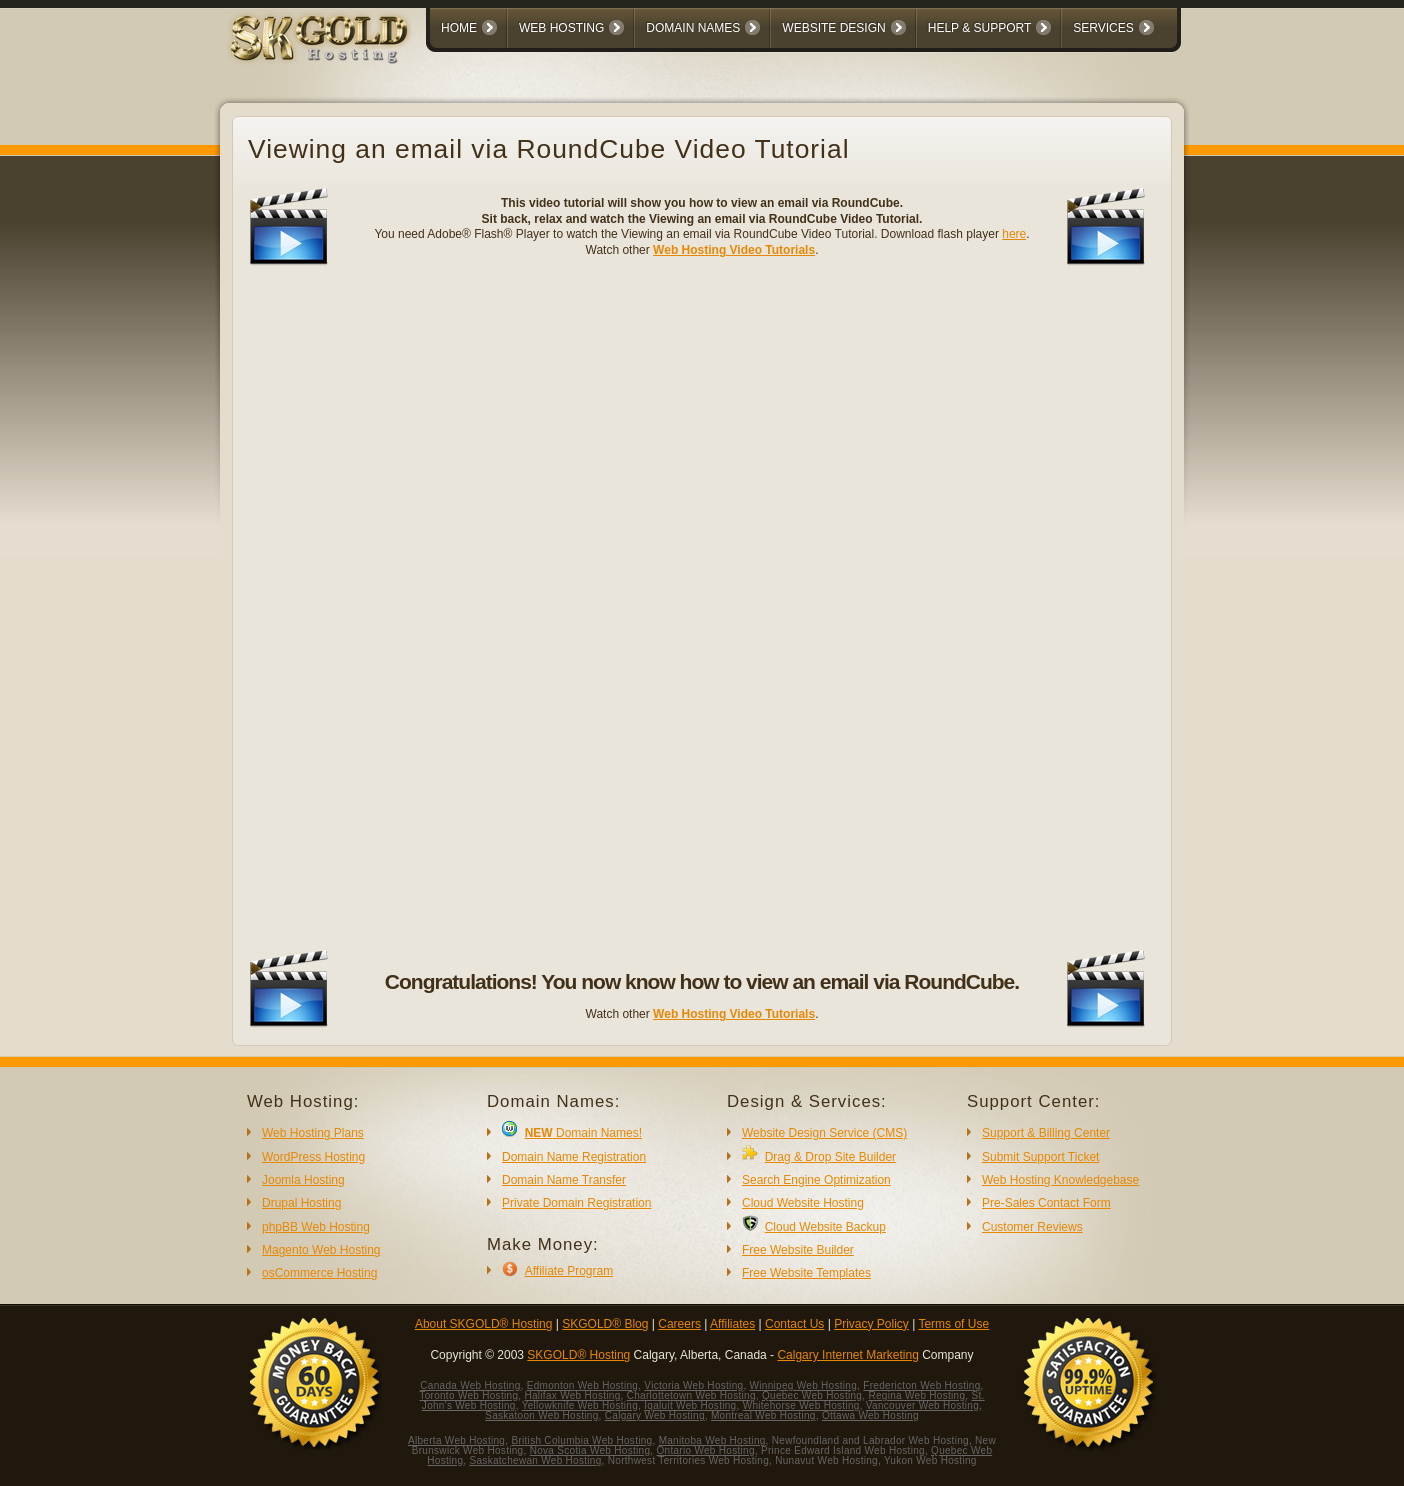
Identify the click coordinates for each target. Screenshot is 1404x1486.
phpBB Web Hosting (316, 1227)
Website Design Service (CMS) (824, 1133)
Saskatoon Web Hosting (541, 1415)
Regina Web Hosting (916, 1395)
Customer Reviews (1032, 1227)
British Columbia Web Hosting (581, 1440)
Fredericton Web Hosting (921, 1385)
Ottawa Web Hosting (870, 1415)
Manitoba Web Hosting (712, 1440)
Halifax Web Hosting (572, 1395)
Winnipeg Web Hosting (804, 1385)
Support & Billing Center (1046, 1133)
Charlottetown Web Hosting (691, 1395)
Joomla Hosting (303, 1180)
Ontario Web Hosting (705, 1450)
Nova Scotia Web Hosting (590, 1450)
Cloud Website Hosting (803, 1203)
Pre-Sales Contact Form (1046, 1203)
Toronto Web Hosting (468, 1395)
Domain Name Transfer (564, 1180)
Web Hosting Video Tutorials (734, 250)
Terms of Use (953, 1324)
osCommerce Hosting (319, 1273)
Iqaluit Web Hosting (690, 1405)
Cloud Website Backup (825, 1227)
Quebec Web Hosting (812, 1395)
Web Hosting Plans (313, 1133)
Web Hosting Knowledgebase (1060, 1180)
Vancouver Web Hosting (922, 1405)
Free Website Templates (806, 1273)
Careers (679, 1324)
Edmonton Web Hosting (582, 1385)
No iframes (702, 608)
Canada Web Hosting (470, 1385)
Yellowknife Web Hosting (580, 1405)
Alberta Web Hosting (456, 1440)
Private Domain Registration (576, 1203)
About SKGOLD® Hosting (484, 1324)
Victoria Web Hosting (693, 1385)
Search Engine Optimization (816, 1180)
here (1014, 234)
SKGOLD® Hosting (578, 1355)
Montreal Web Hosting (763, 1415)
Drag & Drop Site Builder (830, 1157)
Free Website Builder (798, 1250)
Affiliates (732, 1324)
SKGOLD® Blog (605, 1324)
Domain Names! (583, 1133)
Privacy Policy (871, 1324)
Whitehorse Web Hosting (801, 1405)
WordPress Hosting (313, 1157)
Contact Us (794, 1324)
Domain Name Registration (574, 1157)
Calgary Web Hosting (655, 1415)
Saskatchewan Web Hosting (536, 1460)
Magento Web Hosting (321, 1250)
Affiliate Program (569, 1271)
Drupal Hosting (301, 1203)
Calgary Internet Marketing (847, 1355)
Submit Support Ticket (1040, 1157)
